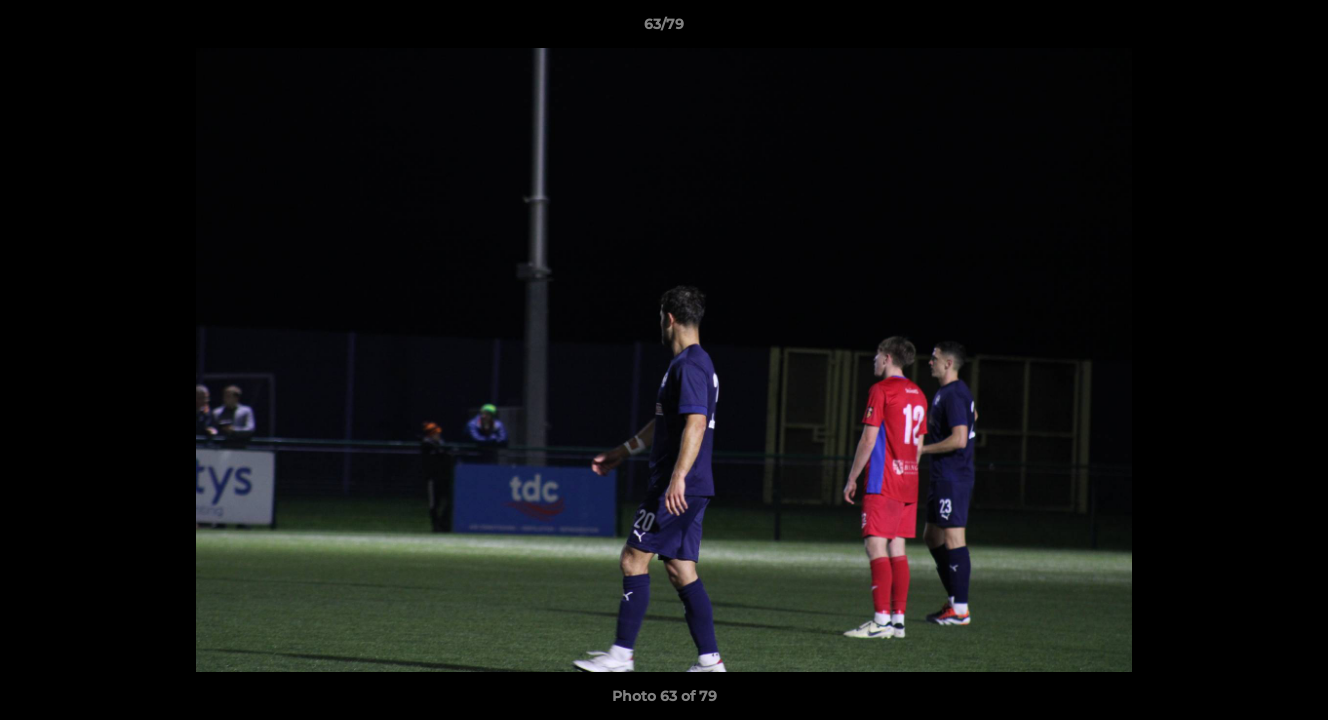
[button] (1292, 29)
